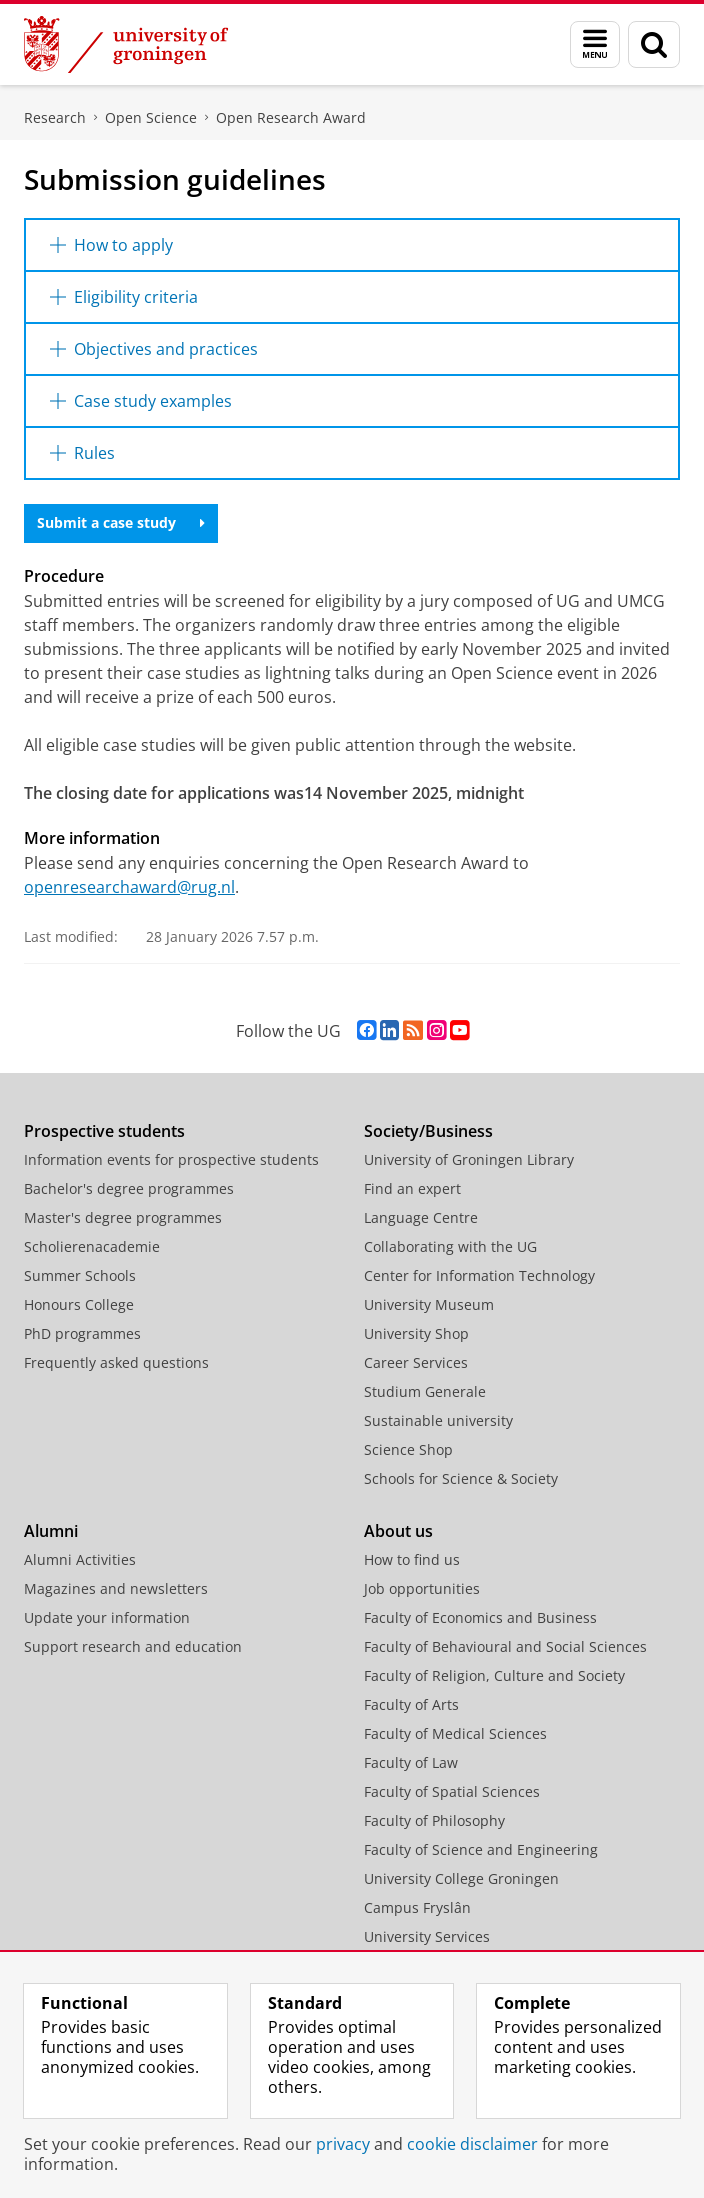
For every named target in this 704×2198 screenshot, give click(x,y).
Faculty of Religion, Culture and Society (494, 1675)
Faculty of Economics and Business (480, 1617)
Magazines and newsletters (116, 1588)
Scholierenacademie (92, 1246)
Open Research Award (291, 117)
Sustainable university (438, 1420)
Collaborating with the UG (450, 1246)
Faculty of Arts (411, 1704)
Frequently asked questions (116, 1362)
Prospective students (104, 1131)
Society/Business (428, 1131)
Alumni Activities (80, 1559)
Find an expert (412, 1188)
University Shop (416, 1333)
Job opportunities (422, 1588)
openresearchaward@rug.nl (129, 887)
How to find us (412, 1559)
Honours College (79, 1304)
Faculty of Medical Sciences (455, 1733)
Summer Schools (80, 1275)
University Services (427, 1936)
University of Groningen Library (469, 1159)
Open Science (151, 117)
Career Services (416, 1362)
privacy (343, 2144)
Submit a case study (121, 522)
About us (398, 1531)
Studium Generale (425, 1391)
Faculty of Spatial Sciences (452, 1791)
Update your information (107, 1617)
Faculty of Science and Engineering (481, 1849)
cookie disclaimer (472, 2144)
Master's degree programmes (123, 1217)
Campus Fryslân (417, 1907)
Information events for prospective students (171, 1159)
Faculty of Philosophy (434, 1820)
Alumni (51, 1531)
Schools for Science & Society (461, 1478)
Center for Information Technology (479, 1275)
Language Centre (421, 1217)
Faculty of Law (411, 1762)
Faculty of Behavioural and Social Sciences (505, 1646)
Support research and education (133, 1646)
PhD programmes (82, 1333)
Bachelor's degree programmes (129, 1188)
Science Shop (408, 1449)
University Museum (429, 1304)
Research (55, 117)
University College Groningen (461, 1878)
